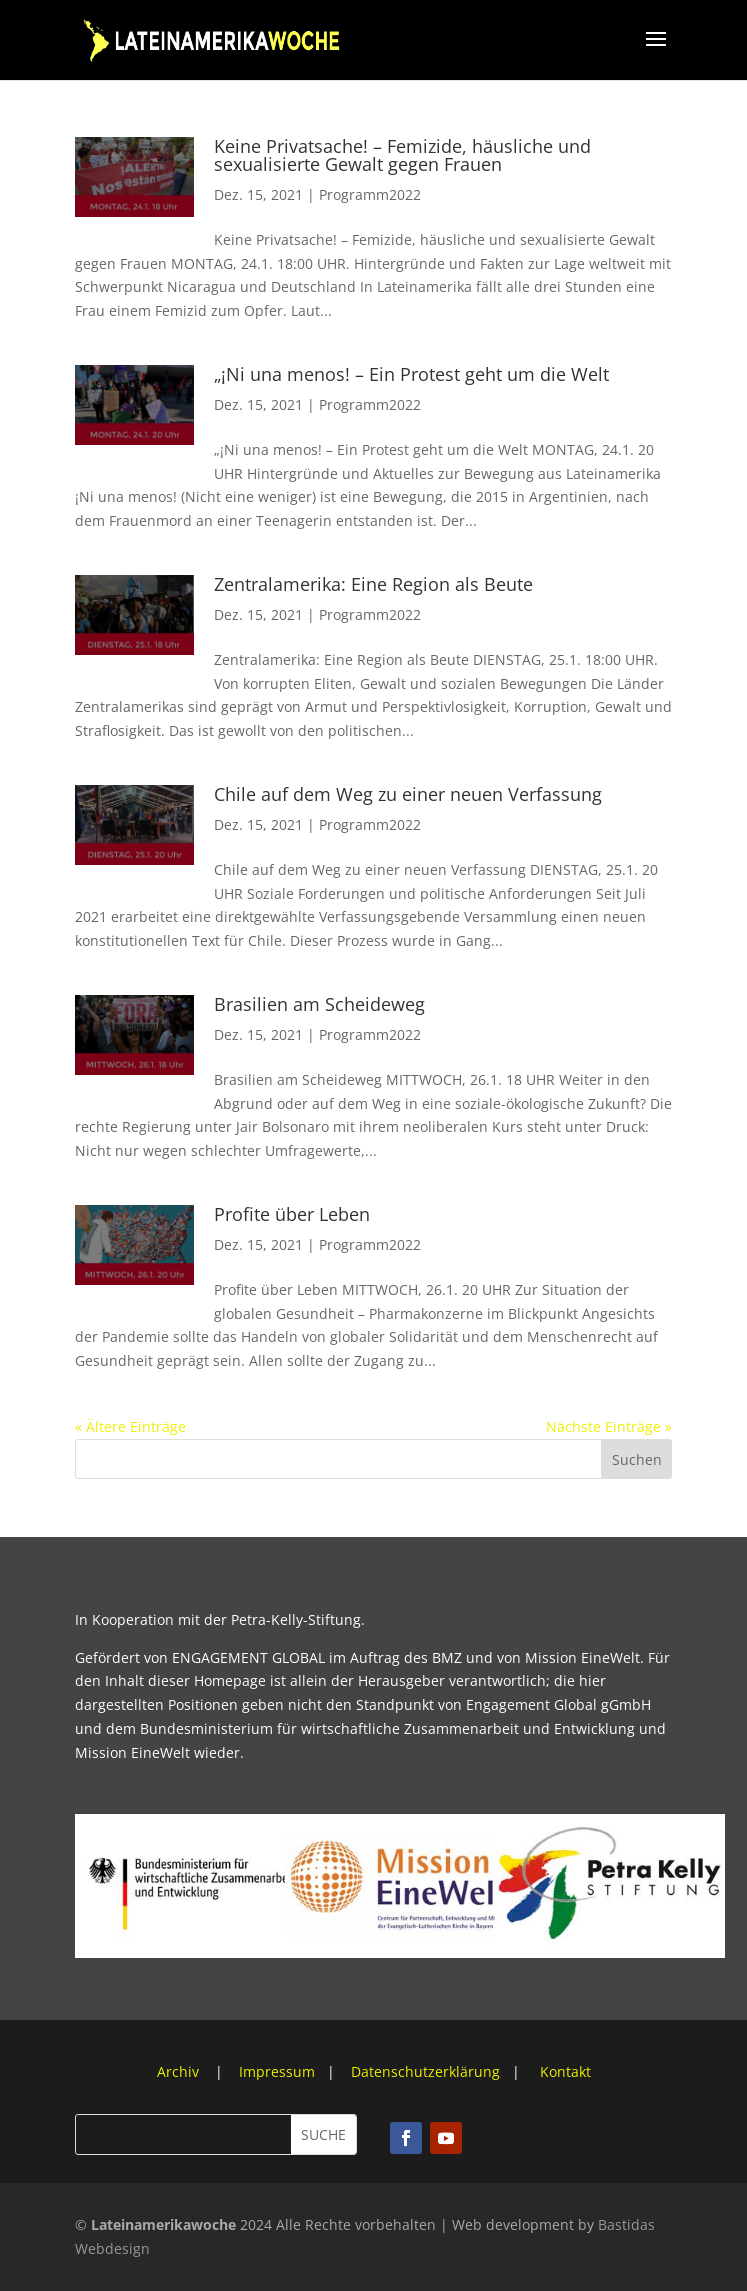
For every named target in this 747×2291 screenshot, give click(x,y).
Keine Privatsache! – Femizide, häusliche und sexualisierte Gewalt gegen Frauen (402, 155)
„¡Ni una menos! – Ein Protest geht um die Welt (411, 374)
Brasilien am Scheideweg (319, 1004)
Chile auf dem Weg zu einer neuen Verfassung (408, 794)
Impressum (277, 2071)
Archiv (180, 2071)
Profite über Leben (292, 1214)
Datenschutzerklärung (425, 2071)
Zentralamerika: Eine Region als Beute (373, 584)
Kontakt (565, 2071)
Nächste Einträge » (609, 1426)
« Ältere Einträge (130, 1426)
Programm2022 (370, 194)
